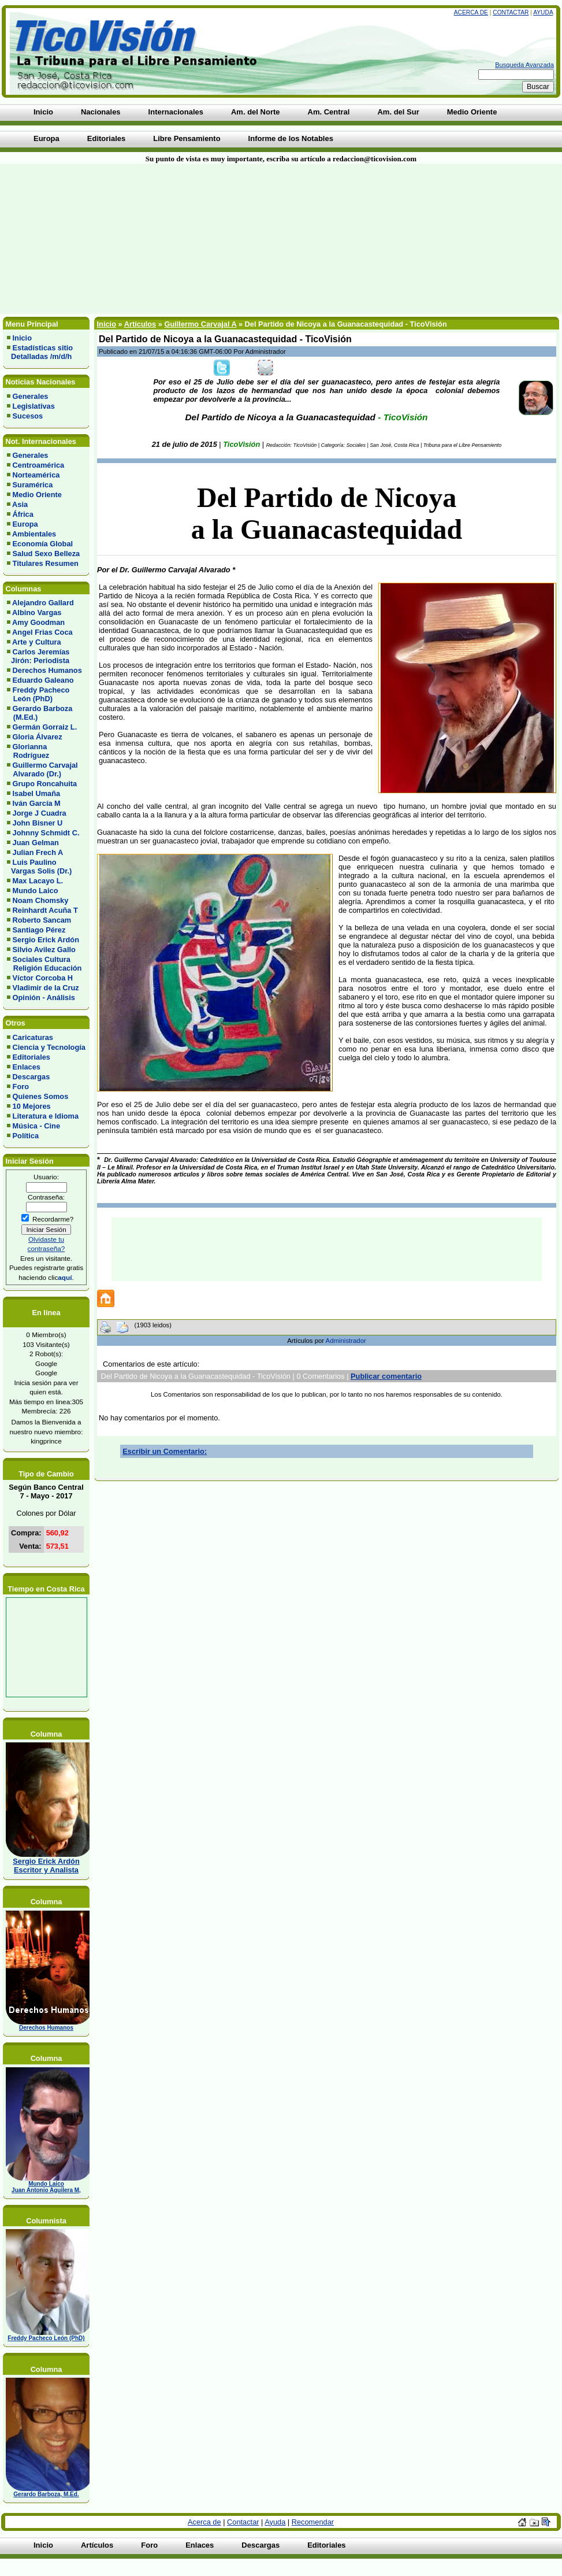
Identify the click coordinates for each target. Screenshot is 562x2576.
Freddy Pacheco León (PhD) (38, 694)
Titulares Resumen (46, 563)
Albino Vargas (36, 612)
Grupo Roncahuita (45, 783)
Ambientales (34, 534)
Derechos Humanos (47, 670)
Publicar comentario (386, 1376)
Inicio (22, 338)
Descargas (31, 1076)
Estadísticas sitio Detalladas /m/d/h (40, 352)
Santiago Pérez (39, 930)
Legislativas (34, 406)
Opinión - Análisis (44, 997)
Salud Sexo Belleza (46, 553)
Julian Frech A (38, 852)
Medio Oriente (37, 494)
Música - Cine (37, 1126)
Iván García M (37, 803)
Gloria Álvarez (37, 736)
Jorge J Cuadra (39, 813)
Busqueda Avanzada (524, 64)
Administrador (346, 1340)
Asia (20, 504)
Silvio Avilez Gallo (44, 949)
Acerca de (471, 12)
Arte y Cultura (36, 642)
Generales (31, 396)
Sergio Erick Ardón (46, 939)
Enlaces (26, 1067)
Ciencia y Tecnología (49, 1047)
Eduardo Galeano (43, 680)
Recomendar (313, 2522)
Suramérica (33, 484)
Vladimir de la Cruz (46, 987)
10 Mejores (32, 1106)
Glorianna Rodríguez (28, 751)
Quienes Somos (41, 1096)
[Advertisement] (138, 238)
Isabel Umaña (37, 793)
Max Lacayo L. (38, 880)
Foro (21, 1086)
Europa (25, 524)
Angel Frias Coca (42, 632)
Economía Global (43, 543)
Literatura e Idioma (46, 1116)
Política (26, 1135)
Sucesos (28, 416)
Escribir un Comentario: (164, 1451)
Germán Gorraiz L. (45, 727)
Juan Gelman (36, 842)
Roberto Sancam (42, 920)
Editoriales (31, 1057)
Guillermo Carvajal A (200, 324)
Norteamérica (36, 475)
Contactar (510, 12)
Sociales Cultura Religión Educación (44, 963)
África (23, 514)
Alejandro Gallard (43, 602)
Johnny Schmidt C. (46, 832)
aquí (65, 1277)
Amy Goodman (38, 622)
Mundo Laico (35, 890)
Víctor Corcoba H (43, 978)
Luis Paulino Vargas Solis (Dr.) (39, 866)
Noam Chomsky (41, 900)
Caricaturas (33, 1037)
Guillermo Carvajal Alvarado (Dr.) (42, 769)
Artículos (140, 324)
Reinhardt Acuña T (45, 910)
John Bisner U (38, 823)
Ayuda (543, 12)
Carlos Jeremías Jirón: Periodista (38, 656)
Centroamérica (39, 465)
